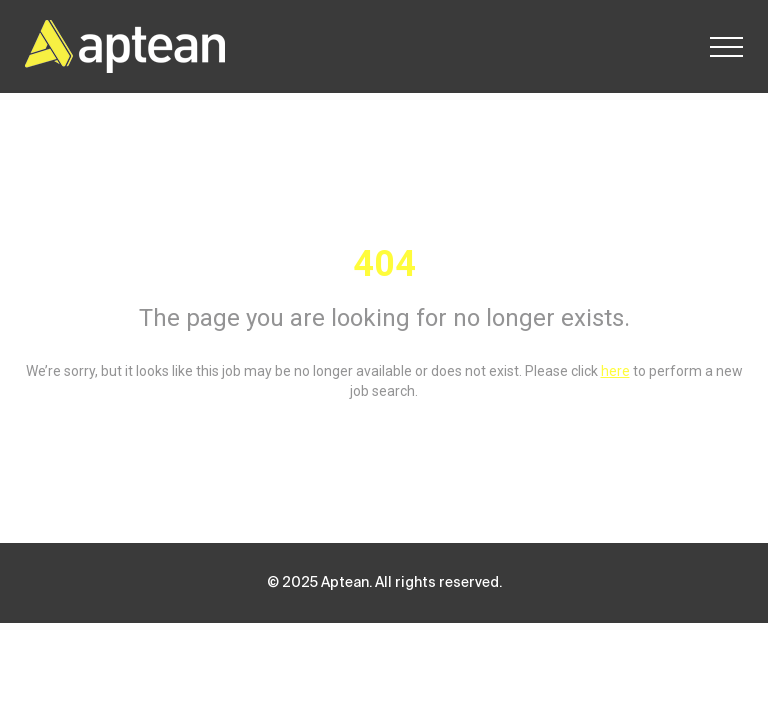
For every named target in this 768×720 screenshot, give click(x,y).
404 (384, 264)
